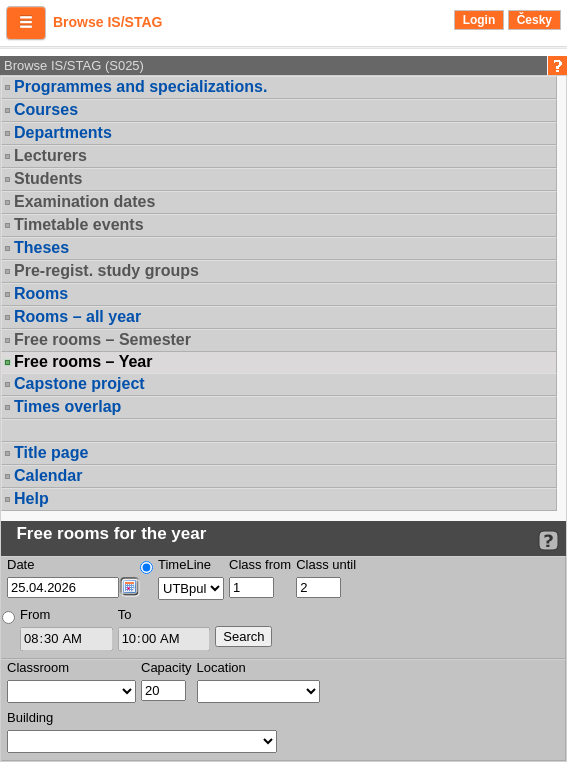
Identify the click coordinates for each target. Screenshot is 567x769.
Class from (260, 564)
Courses (46, 109)
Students (48, 178)
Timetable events (79, 224)
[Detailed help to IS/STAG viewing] (548, 540)
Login (479, 20)
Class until (326, 564)
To (125, 614)
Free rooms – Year (83, 362)
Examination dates (84, 201)
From (35, 614)
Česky (534, 20)
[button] (26, 23)
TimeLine (184, 564)
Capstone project (79, 383)
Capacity (166, 667)
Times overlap (67, 406)
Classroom (38, 667)
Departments (63, 132)
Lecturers (50, 155)
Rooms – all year (77, 316)
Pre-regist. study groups (106, 270)
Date (20, 564)
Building (30, 717)
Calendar (48, 475)
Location (221, 667)
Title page (51, 452)
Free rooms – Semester (102, 339)
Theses (41, 247)
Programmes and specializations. (140, 86)
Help (31, 498)
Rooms (41, 293)
